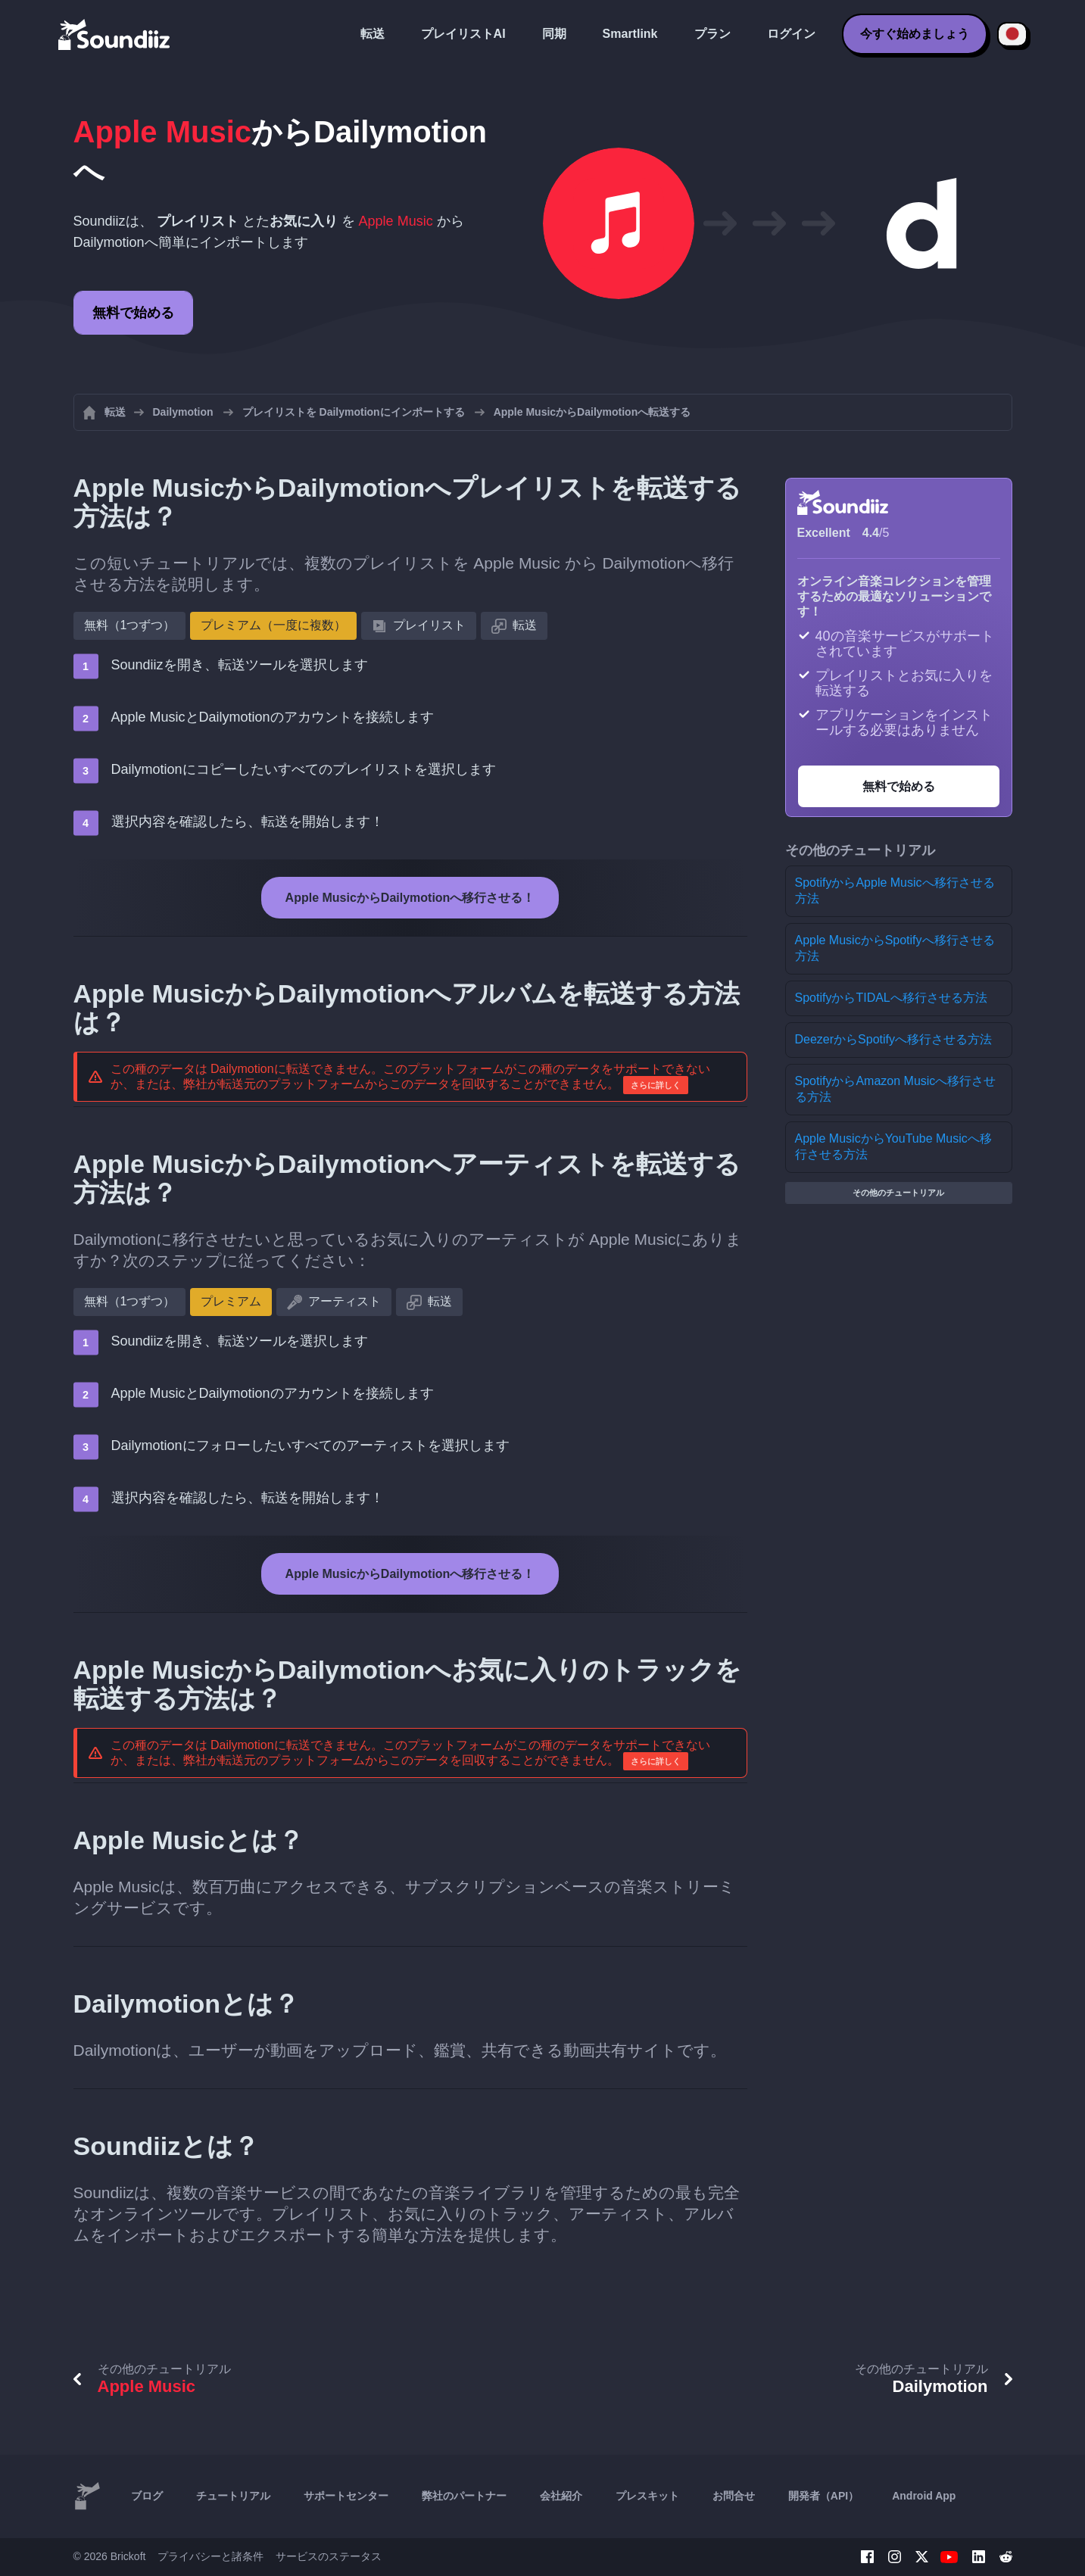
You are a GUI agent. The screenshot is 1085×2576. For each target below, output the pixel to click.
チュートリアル (233, 2496)
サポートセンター (346, 2496)
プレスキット (647, 2496)
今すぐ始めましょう (914, 33)
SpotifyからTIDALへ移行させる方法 (891, 997)
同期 (554, 33)
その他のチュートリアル (898, 1192)
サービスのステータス (329, 2556)
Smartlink (630, 33)
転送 (372, 33)
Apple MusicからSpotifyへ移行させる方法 (895, 948)
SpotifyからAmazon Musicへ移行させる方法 (895, 1088)
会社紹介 (561, 2496)
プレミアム (231, 1301)
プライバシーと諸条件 (210, 2556)
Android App (924, 2496)
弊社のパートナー (464, 2496)
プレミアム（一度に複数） (273, 625)
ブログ (147, 2496)
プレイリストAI (463, 33)
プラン (712, 33)
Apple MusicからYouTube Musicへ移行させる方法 (893, 1146)
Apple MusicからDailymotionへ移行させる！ (410, 897)
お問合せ (733, 2496)
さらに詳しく (656, 1085)
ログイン (791, 33)
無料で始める (133, 312)
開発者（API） (823, 2496)
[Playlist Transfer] (115, 34)
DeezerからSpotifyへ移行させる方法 (894, 1039)
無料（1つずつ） (130, 625)
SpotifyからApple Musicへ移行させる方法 (895, 890)
